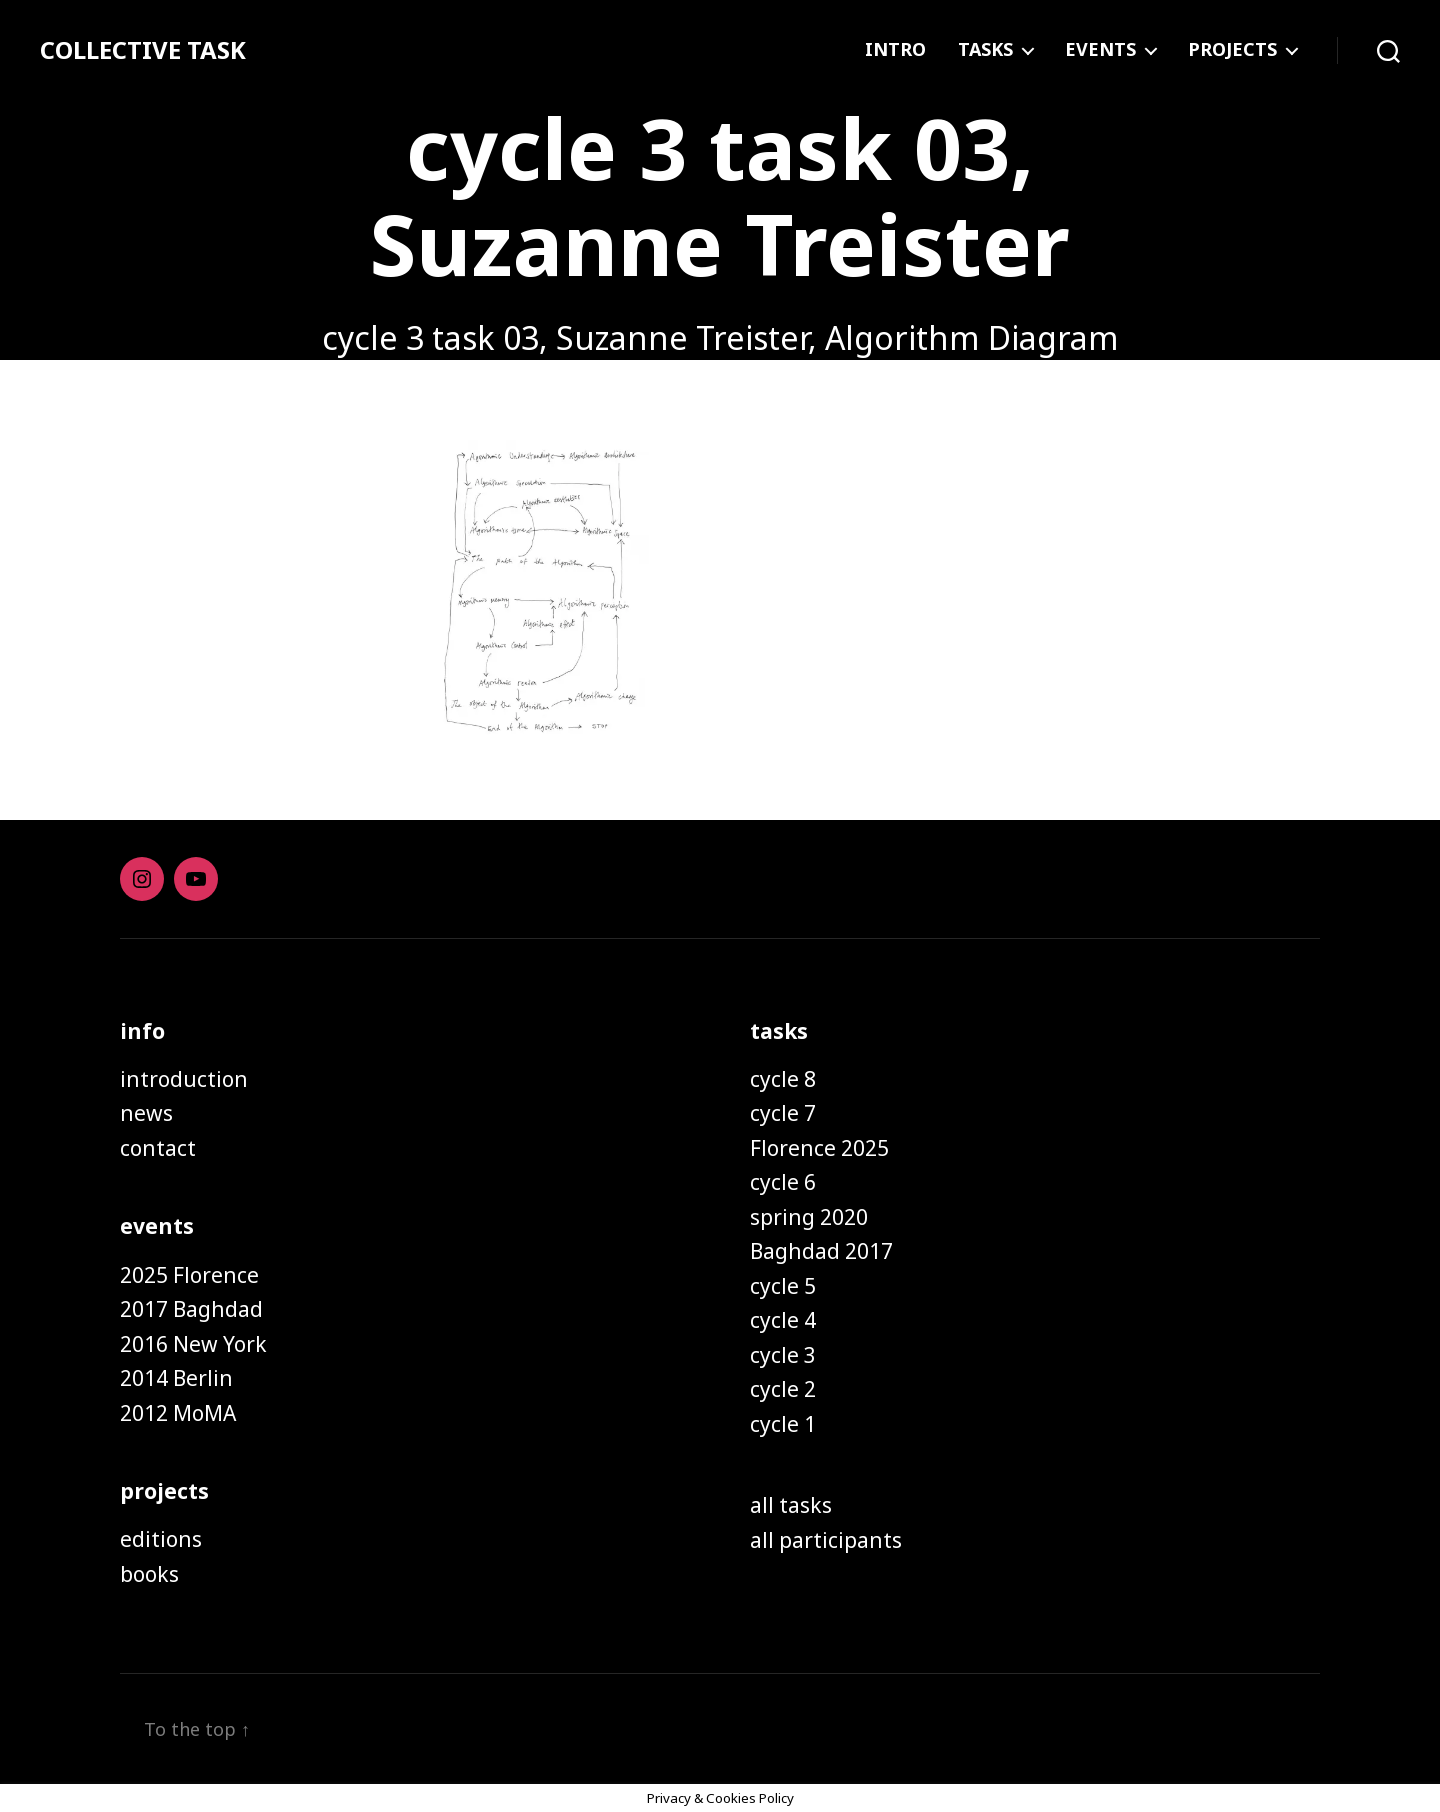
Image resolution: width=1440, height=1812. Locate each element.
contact (158, 1148)
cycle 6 (783, 1182)
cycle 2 (783, 1389)
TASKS (985, 50)
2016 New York (193, 1344)
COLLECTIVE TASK (143, 50)
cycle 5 (783, 1286)
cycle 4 (783, 1320)
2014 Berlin (176, 1378)
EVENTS (1100, 50)
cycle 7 (783, 1113)
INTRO (895, 50)
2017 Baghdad (191, 1309)
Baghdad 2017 (821, 1251)
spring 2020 (809, 1217)
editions (161, 1539)
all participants (826, 1540)
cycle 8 (783, 1079)
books (149, 1574)
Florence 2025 (819, 1148)
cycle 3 (783, 1355)
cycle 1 (783, 1424)
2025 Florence (189, 1275)
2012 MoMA (178, 1413)
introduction (184, 1079)
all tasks (791, 1505)
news (146, 1113)
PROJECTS (1232, 50)
